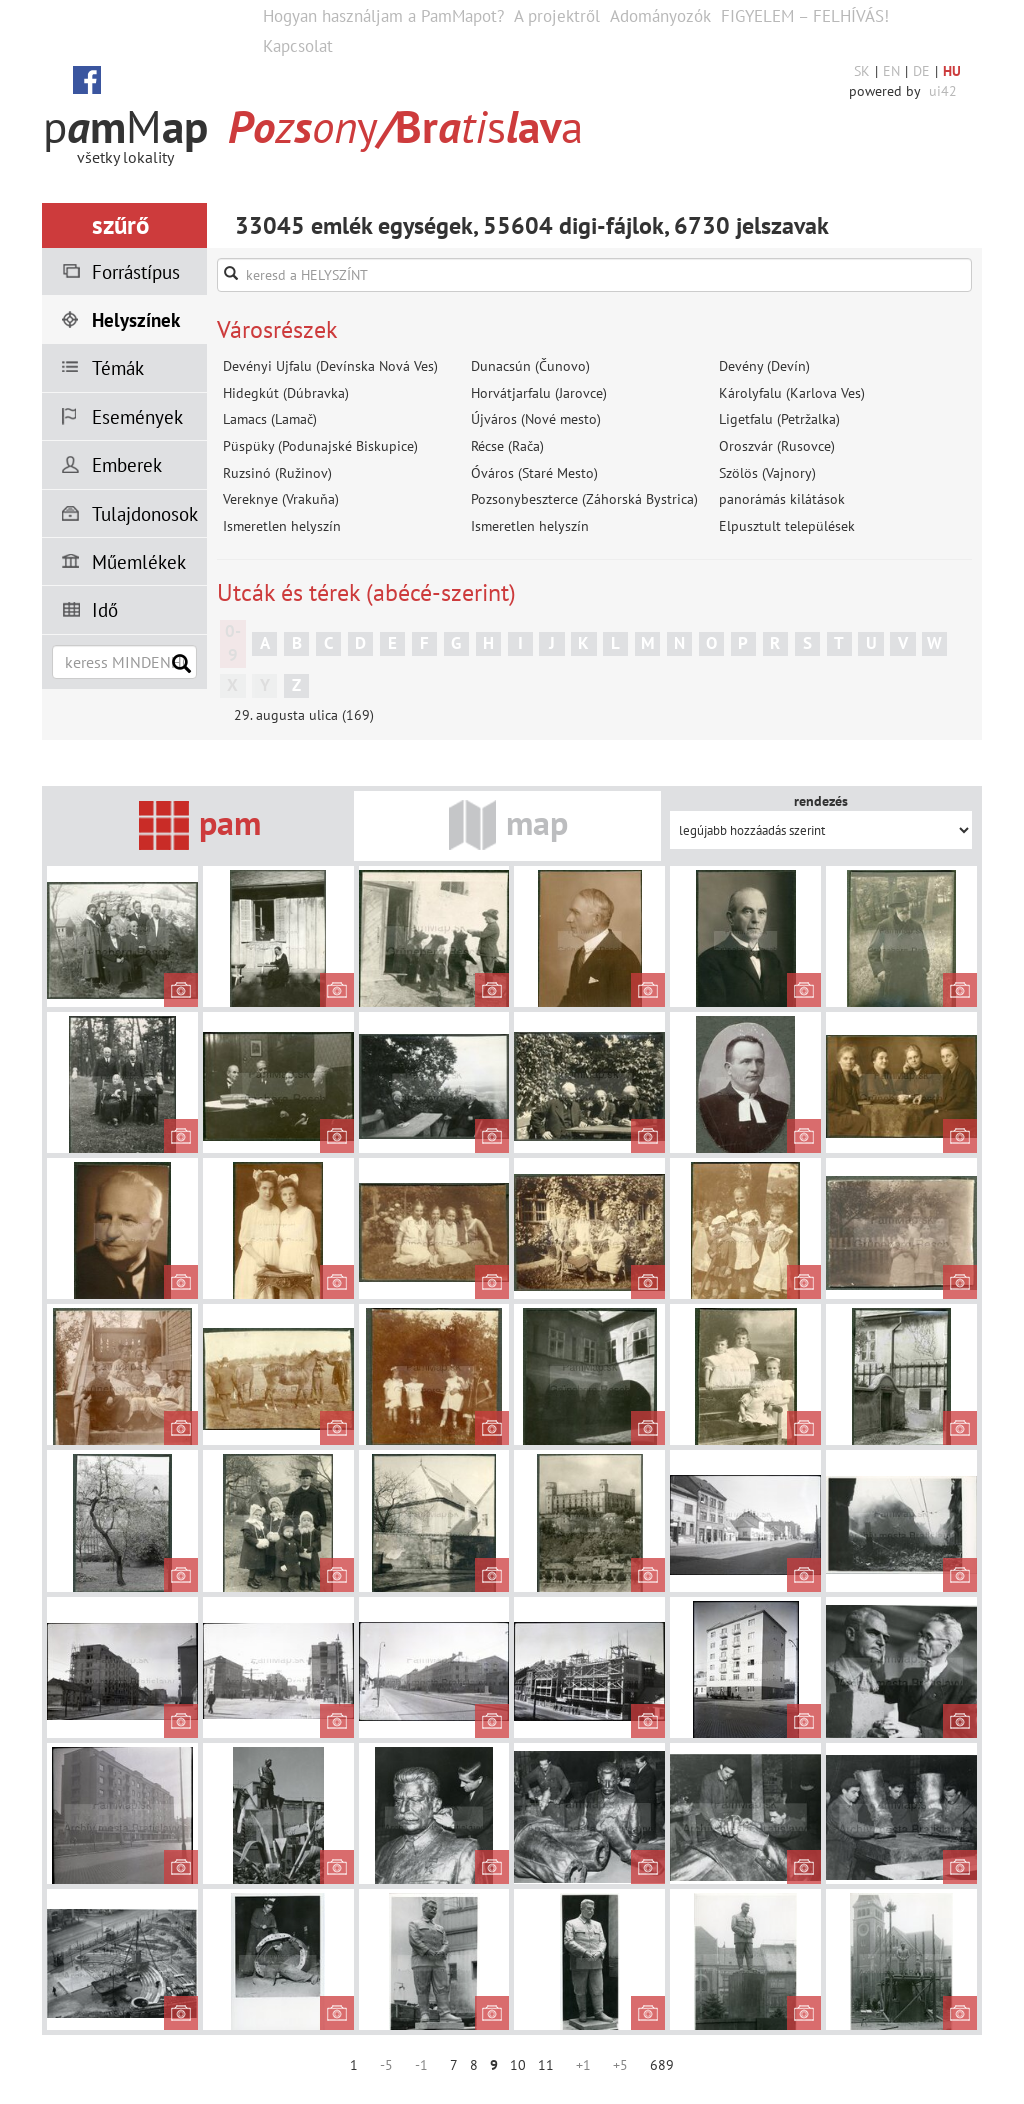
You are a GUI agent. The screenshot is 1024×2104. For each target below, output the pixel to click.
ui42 (943, 91)
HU (952, 71)
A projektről (557, 16)
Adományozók (660, 16)
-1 (421, 2065)
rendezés (821, 801)
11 (546, 2065)
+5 (620, 2065)
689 (662, 2065)
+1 (583, 2065)
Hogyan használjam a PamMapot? (383, 16)
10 (518, 2065)
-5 (386, 2065)
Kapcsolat (298, 46)
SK (862, 71)
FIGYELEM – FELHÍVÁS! (805, 16)
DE (921, 71)
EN (891, 71)
